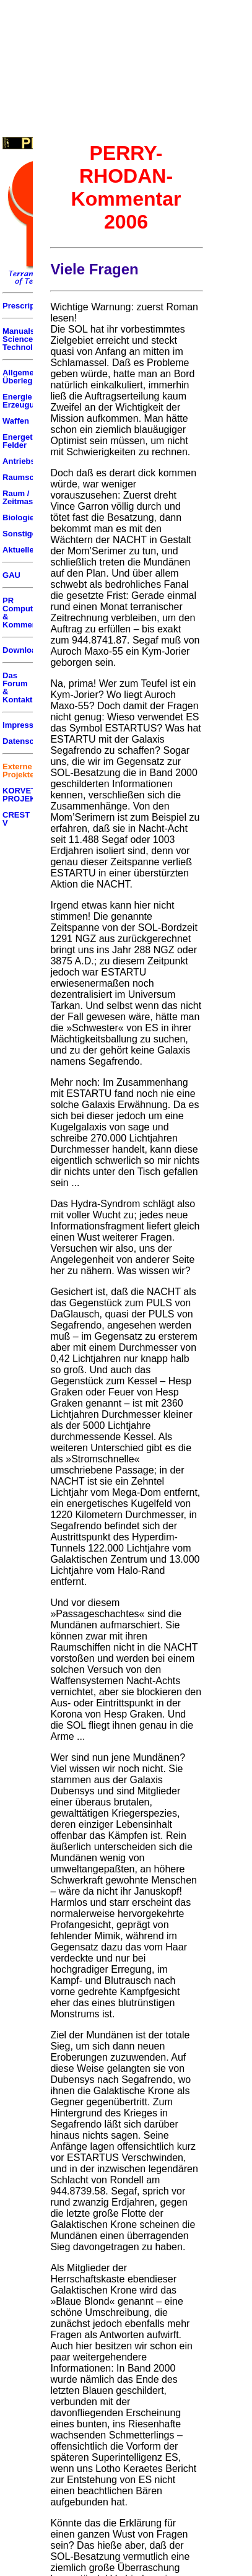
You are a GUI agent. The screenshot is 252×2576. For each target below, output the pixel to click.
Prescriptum (26, 306)
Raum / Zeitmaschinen (30, 497)
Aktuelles (20, 550)
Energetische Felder (27, 441)
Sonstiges (21, 534)
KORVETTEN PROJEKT (27, 795)
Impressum (23, 725)
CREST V (16, 819)
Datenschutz (26, 741)
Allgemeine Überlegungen (29, 377)
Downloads (23, 650)
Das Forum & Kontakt (17, 687)
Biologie (18, 517)
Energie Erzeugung (23, 401)
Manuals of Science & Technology (24, 339)
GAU (11, 575)
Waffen (15, 421)
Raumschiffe (26, 477)
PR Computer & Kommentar (24, 612)
